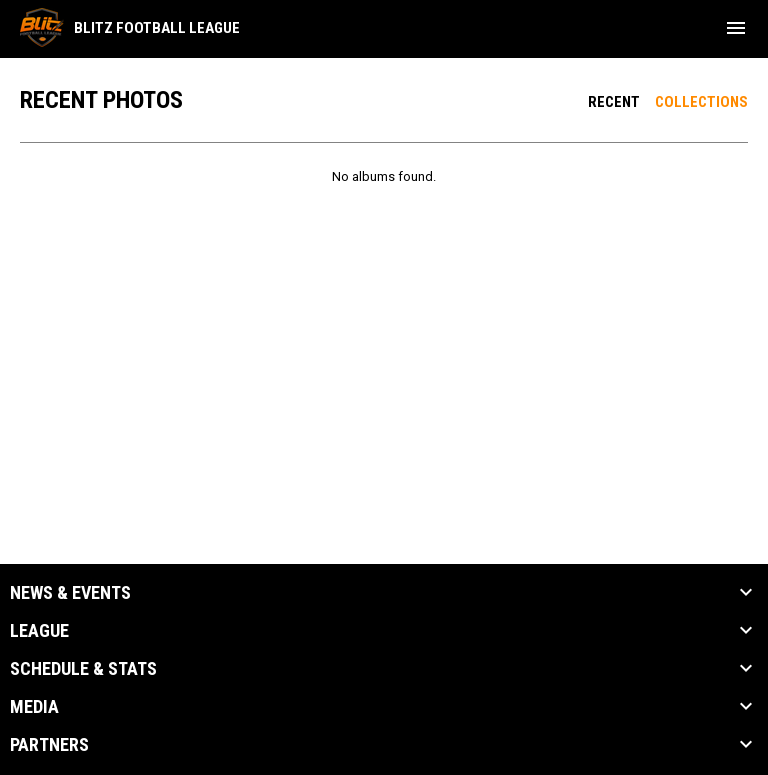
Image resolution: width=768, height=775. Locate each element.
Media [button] (34, 707)
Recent (614, 102)
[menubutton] (736, 28)
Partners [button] (49, 745)
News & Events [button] (70, 593)
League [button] (39, 631)
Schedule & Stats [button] (83, 669)
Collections (701, 102)
